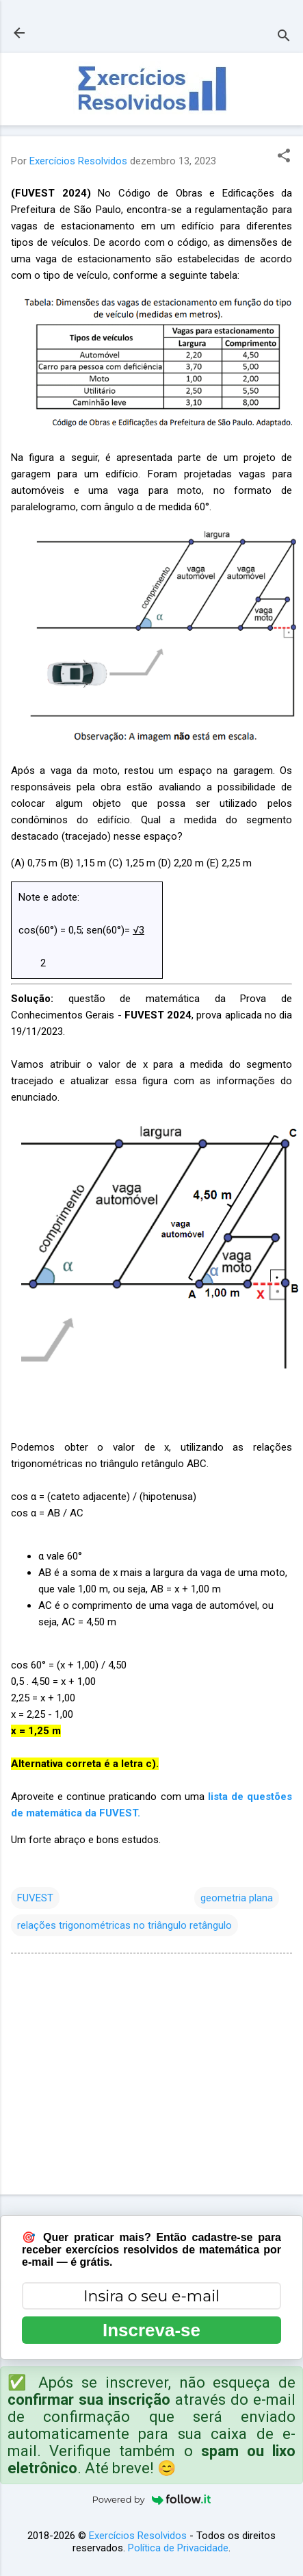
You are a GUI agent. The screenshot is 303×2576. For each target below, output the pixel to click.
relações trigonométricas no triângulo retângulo (124, 1925)
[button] (284, 156)
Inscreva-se (151, 2330)
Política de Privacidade (178, 2548)
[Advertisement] (146, 2077)
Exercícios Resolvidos (138, 2535)
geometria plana (236, 1898)
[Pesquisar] (284, 37)
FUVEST (35, 1898)
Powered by (151, 2499)
